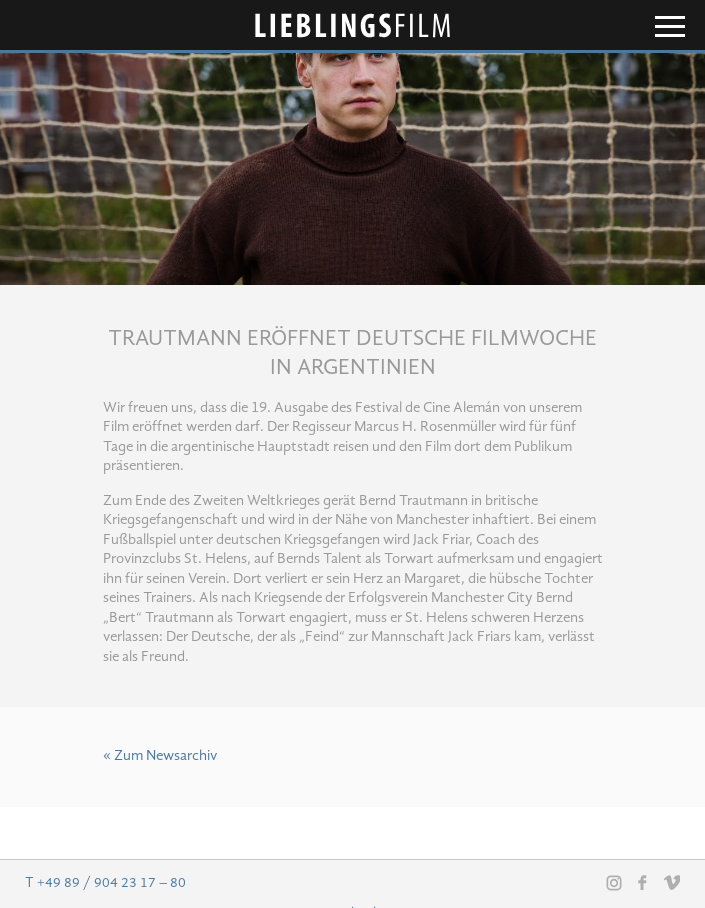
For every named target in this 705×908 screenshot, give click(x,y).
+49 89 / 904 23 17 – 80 (111, 883)
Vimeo (672, 882)
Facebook (643, 882)
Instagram (614, 883)
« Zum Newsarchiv (160, 756)
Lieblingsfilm (353, 25)
